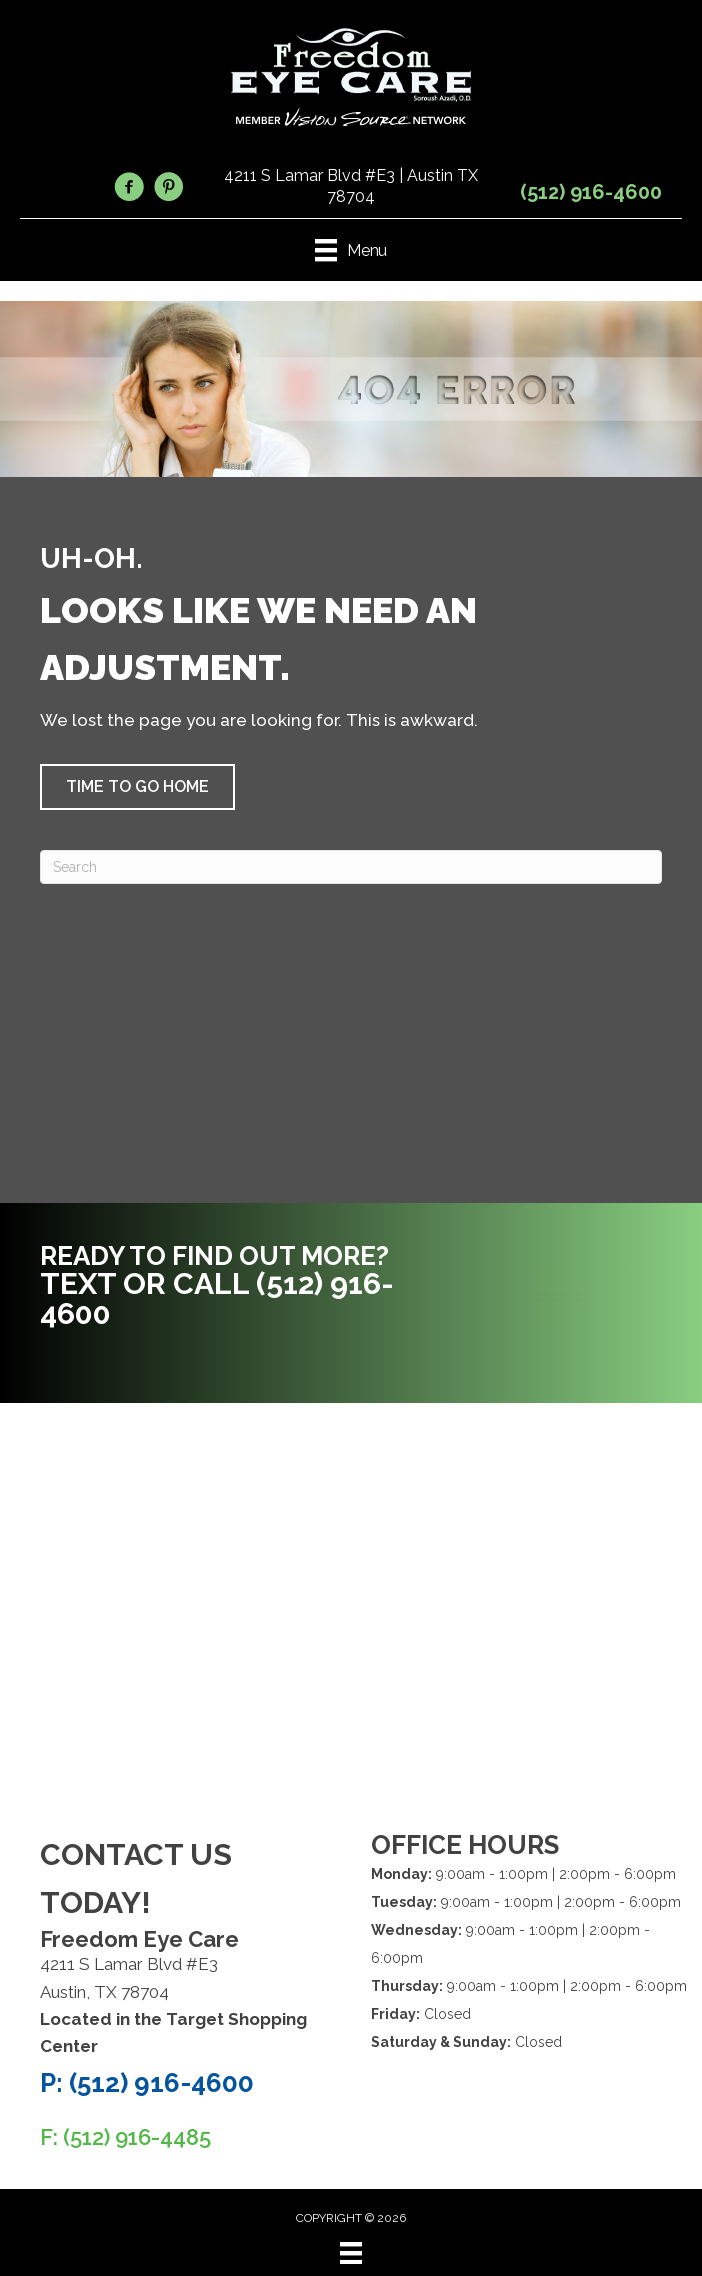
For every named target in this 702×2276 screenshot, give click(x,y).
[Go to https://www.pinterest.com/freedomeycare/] (169, 190)
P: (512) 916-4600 (147, 2083)
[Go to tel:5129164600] (229, 1291)
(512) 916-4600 (591, 192)
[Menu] (351, 2253)
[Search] (351, 867)
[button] (137, 787)
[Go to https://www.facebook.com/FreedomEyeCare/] (129, 190)
